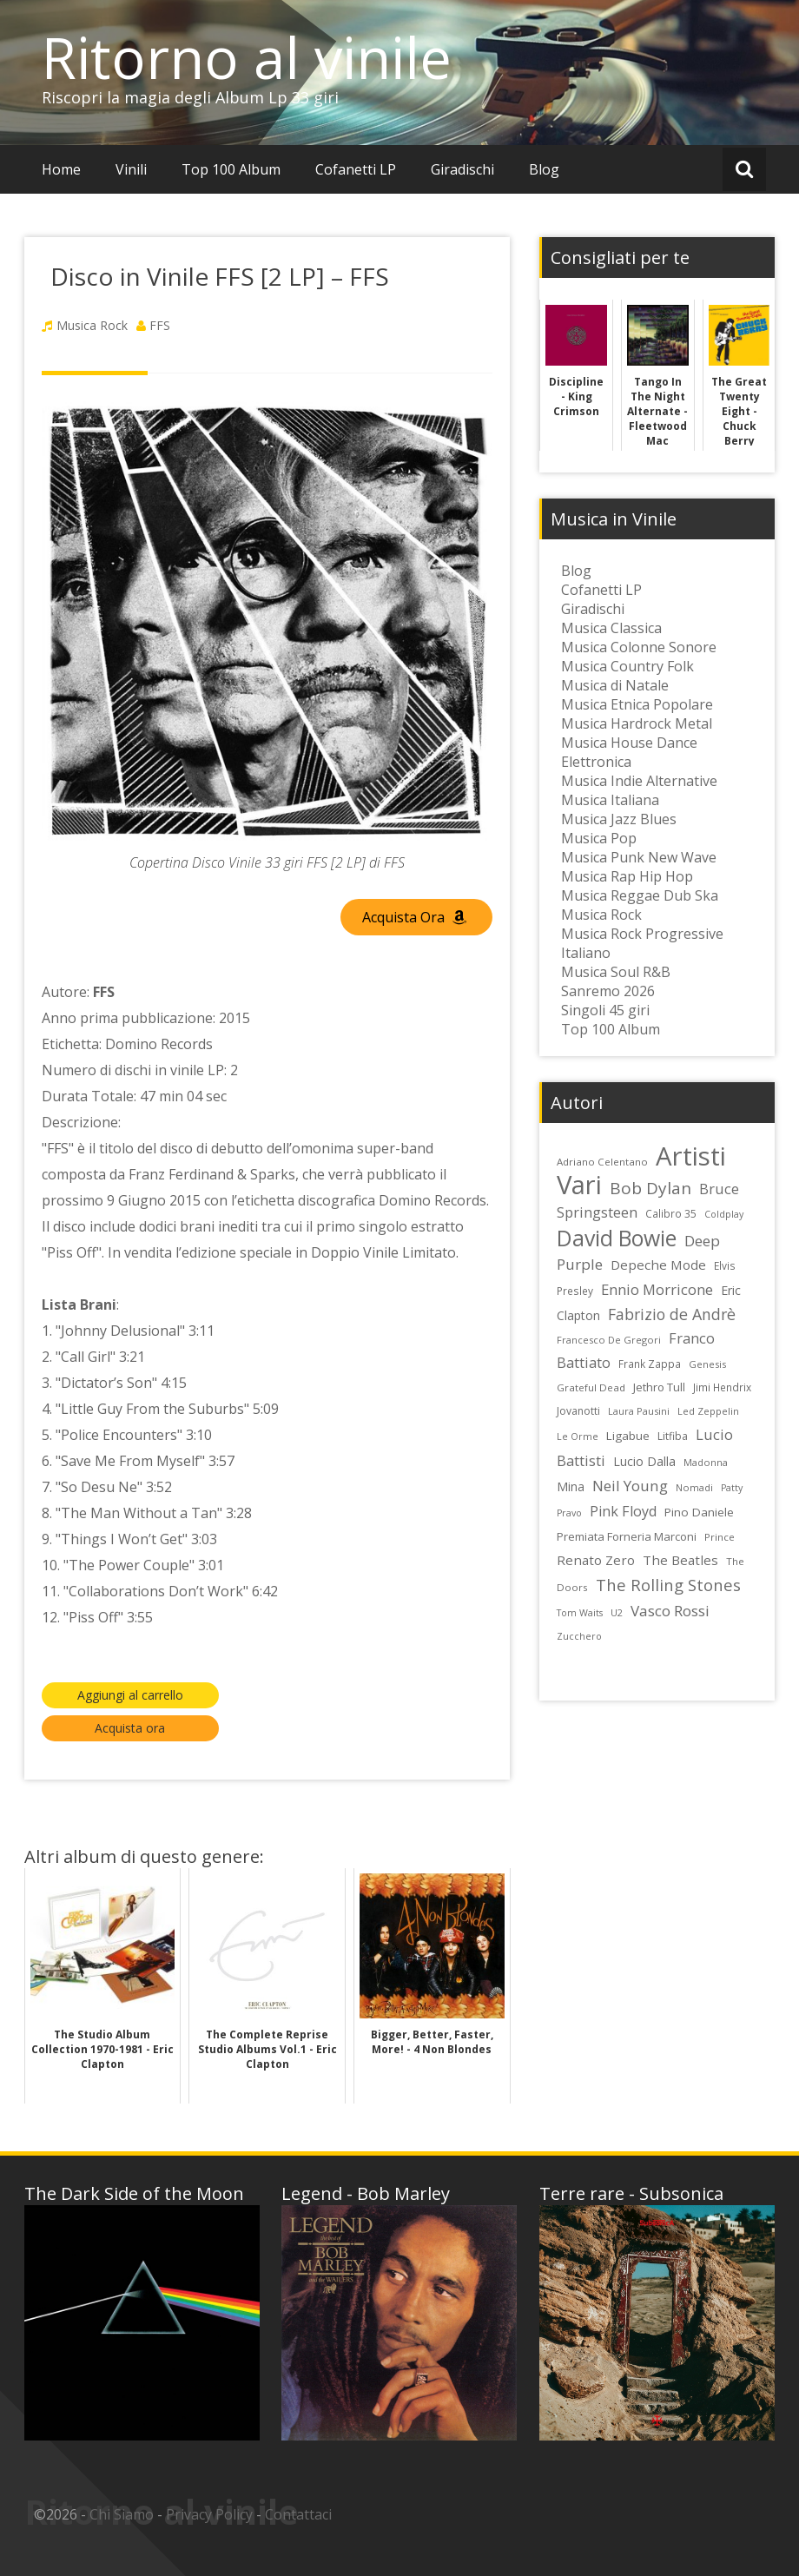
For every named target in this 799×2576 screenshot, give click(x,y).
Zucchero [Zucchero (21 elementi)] (579, 1636)
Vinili (131, 169)
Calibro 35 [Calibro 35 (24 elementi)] (671, 1213)
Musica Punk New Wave (638, 857)
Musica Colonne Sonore (638, 647)
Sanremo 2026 (608, 991)
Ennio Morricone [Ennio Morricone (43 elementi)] (657, 1289)
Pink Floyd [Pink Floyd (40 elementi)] (623, 1511)
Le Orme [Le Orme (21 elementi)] (577, 1436)
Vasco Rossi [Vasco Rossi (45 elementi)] (670, 1611)
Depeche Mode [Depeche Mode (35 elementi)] (658, 1264)
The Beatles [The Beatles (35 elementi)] (680, 1560)
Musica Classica (611, 627)
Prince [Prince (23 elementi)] (719, 1536)
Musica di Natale (615, 685)
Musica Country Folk (627, 666)
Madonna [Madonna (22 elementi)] (705, 1462)
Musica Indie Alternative (639, 780)
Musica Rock (92, 325)
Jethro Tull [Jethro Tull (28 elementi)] (659, 1387)
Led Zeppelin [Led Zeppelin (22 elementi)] (708, 1410)
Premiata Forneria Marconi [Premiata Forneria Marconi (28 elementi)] (627, 1536)
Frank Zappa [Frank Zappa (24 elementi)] (649, 1364)
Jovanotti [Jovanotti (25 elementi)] (578, 1411)
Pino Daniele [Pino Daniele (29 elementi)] (699, 1512)
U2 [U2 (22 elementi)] (617, 1612)
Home (61, 169)
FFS (159, 325)
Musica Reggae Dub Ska (639, 895)
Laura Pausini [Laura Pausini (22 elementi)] (639, 1410)
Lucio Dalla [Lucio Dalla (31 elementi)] (644, 1461)
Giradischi (462, 169)
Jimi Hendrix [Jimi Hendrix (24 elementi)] (722, 1387)
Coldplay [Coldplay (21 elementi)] (723, 1214)
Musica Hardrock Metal (636, 723)
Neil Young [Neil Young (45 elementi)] (630, 1486)
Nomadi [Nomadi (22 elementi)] (694, 1487)
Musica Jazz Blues (619, 819)
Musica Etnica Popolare (637, 704)
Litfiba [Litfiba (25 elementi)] (672, 1436)
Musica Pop (599, 838)
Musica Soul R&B (615, 971)
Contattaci (298, 2514)
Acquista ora (130, 1728)
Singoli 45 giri (605, 1010)
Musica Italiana (610, 799)
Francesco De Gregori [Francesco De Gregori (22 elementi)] (609, 1339)
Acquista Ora (414, 917)
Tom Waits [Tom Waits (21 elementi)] (580, 1613)
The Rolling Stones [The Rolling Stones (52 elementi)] (668, 1584)
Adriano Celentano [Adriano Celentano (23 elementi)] (602, 1161)
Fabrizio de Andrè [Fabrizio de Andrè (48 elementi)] (672, 1314)
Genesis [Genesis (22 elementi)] (707, 1364)
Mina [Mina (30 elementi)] (570, 1486)
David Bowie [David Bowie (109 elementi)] (617, 1237)
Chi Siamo (121, 2514)
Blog (544, 169)
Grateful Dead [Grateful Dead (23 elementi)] (591, 1387)
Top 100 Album (231, 169)
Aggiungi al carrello (130, 1695)
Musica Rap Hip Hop (627, 876)
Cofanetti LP (355, 169)
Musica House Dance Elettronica (629, 752)
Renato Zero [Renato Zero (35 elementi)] (596, 1560)
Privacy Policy (209, 2514)
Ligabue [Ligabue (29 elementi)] (628, 1435)
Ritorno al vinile (247, 57)
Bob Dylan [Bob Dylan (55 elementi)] (650, 1188)
